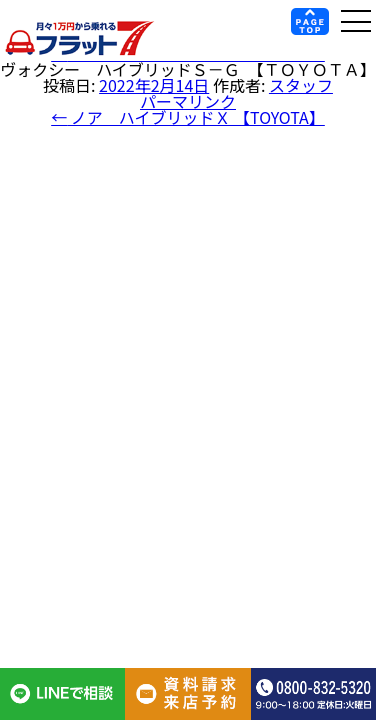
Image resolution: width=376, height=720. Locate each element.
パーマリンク (188, 101)
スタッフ (301, 85)
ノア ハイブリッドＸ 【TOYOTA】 (188, 117)
